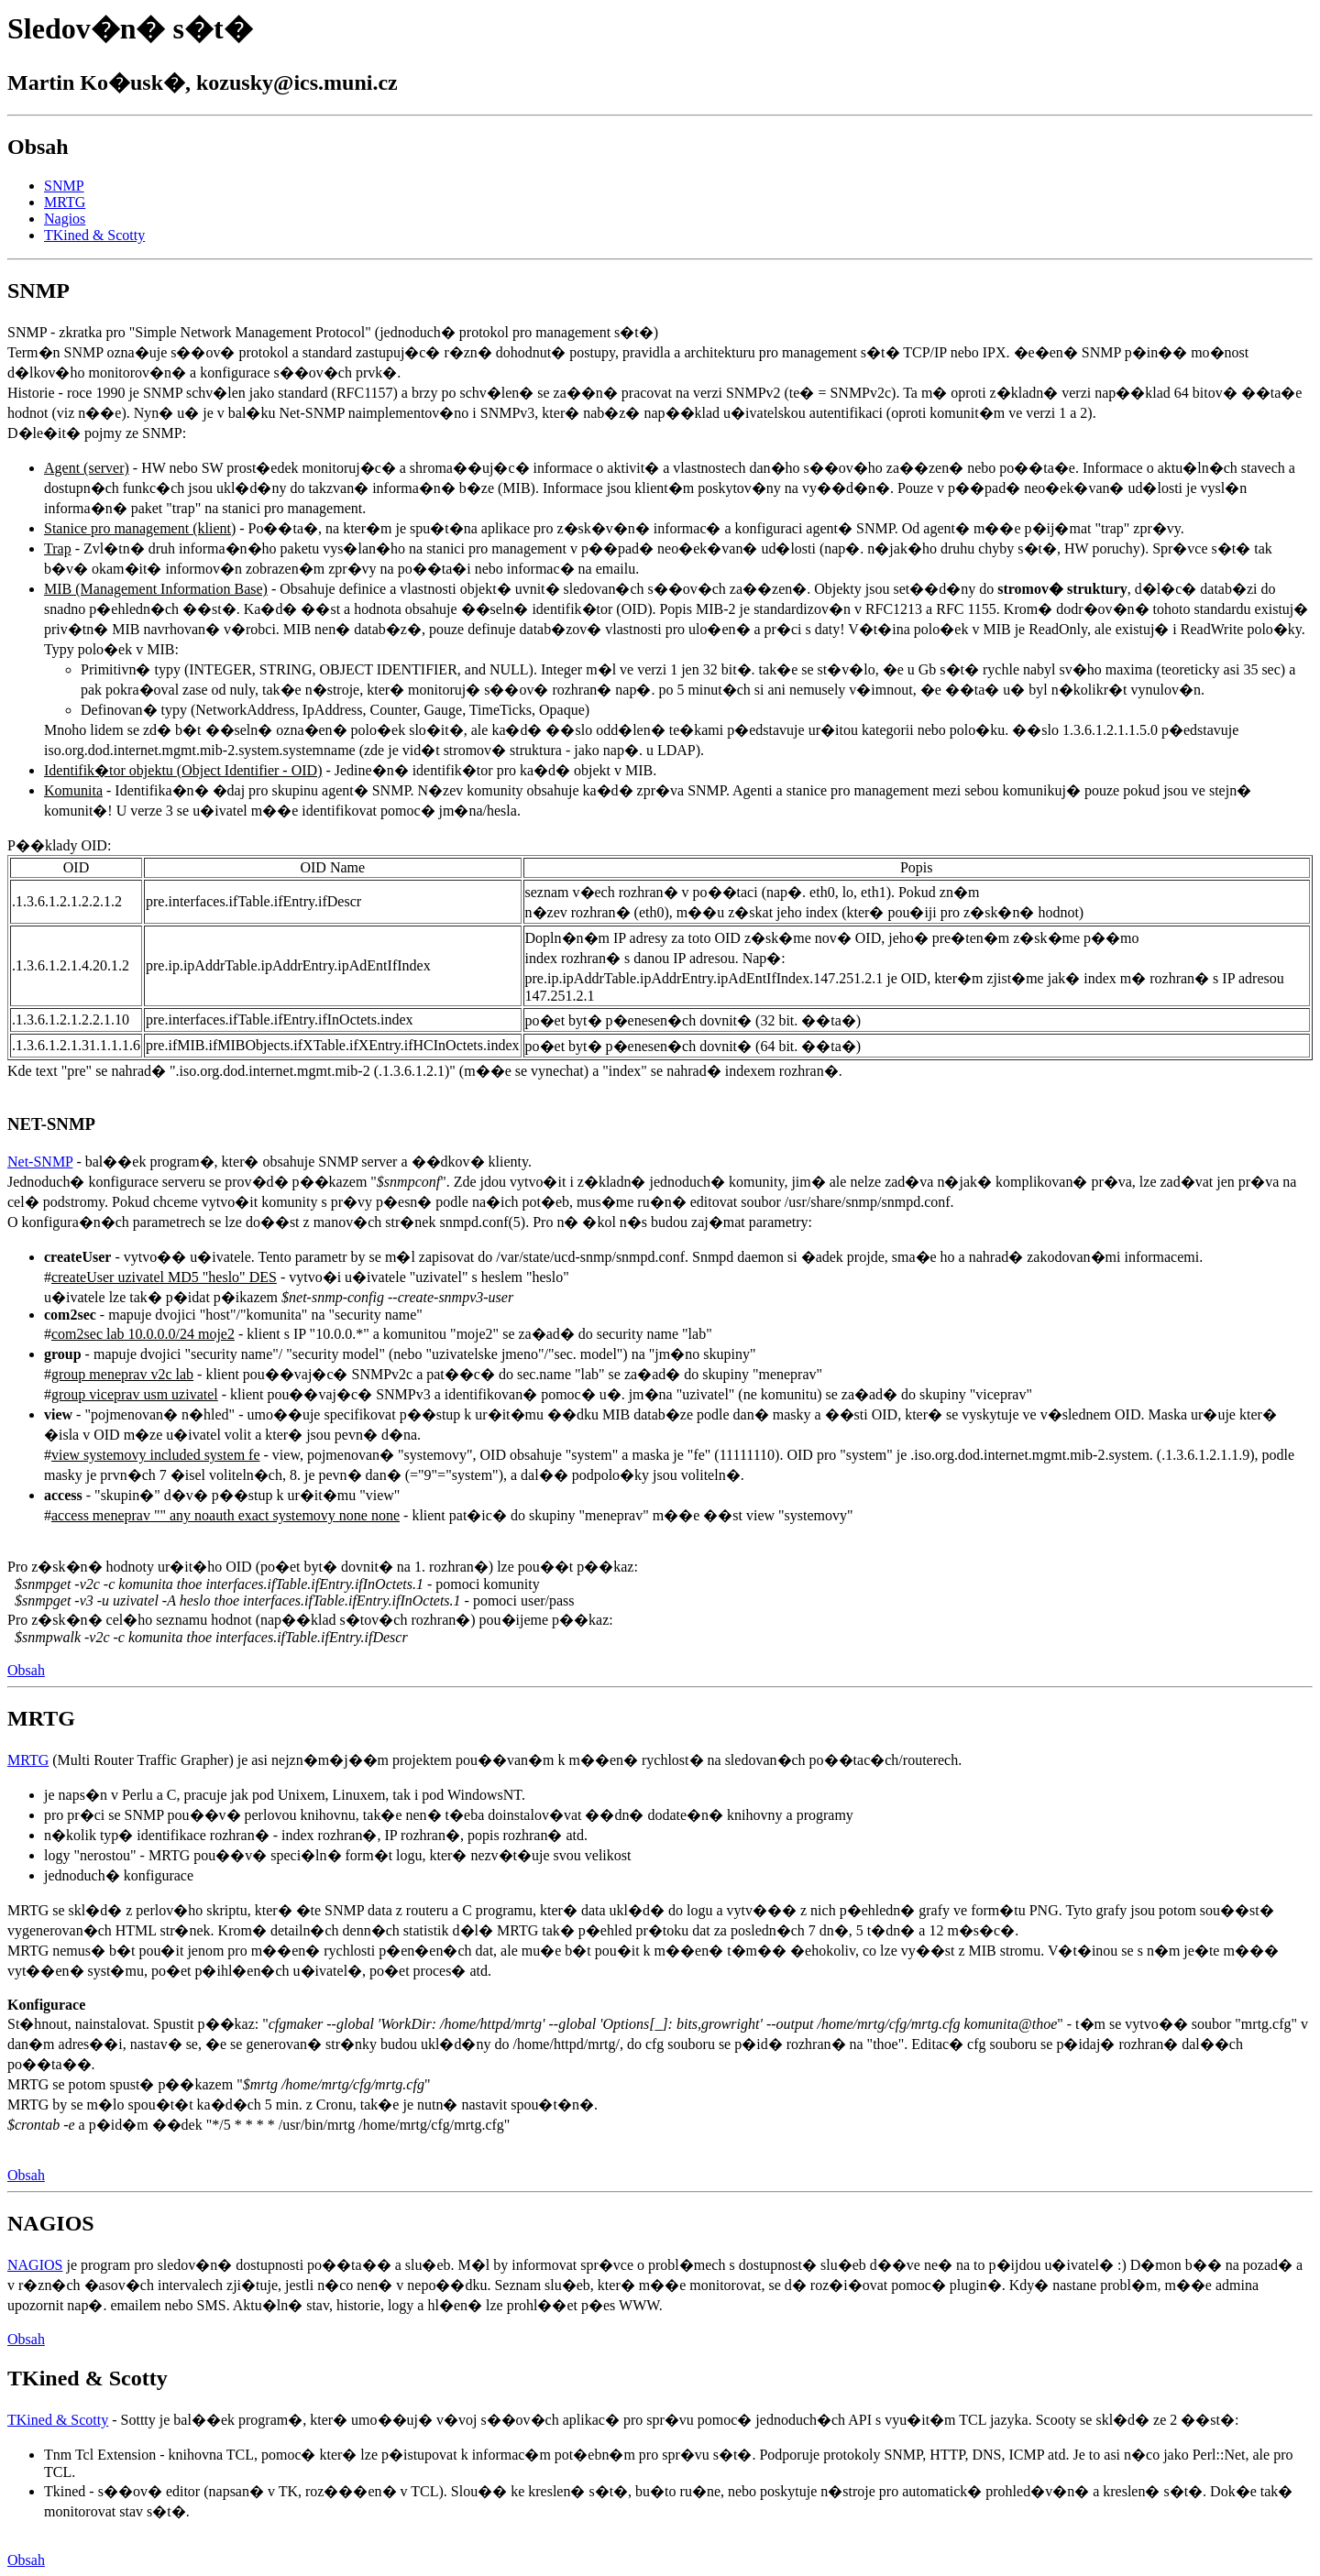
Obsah (26, 1670)
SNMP (64, 185)
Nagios (64, 218)
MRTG (64, 202)
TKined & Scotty (94, 235)
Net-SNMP (39, 1161)
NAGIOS (34, 2265)
